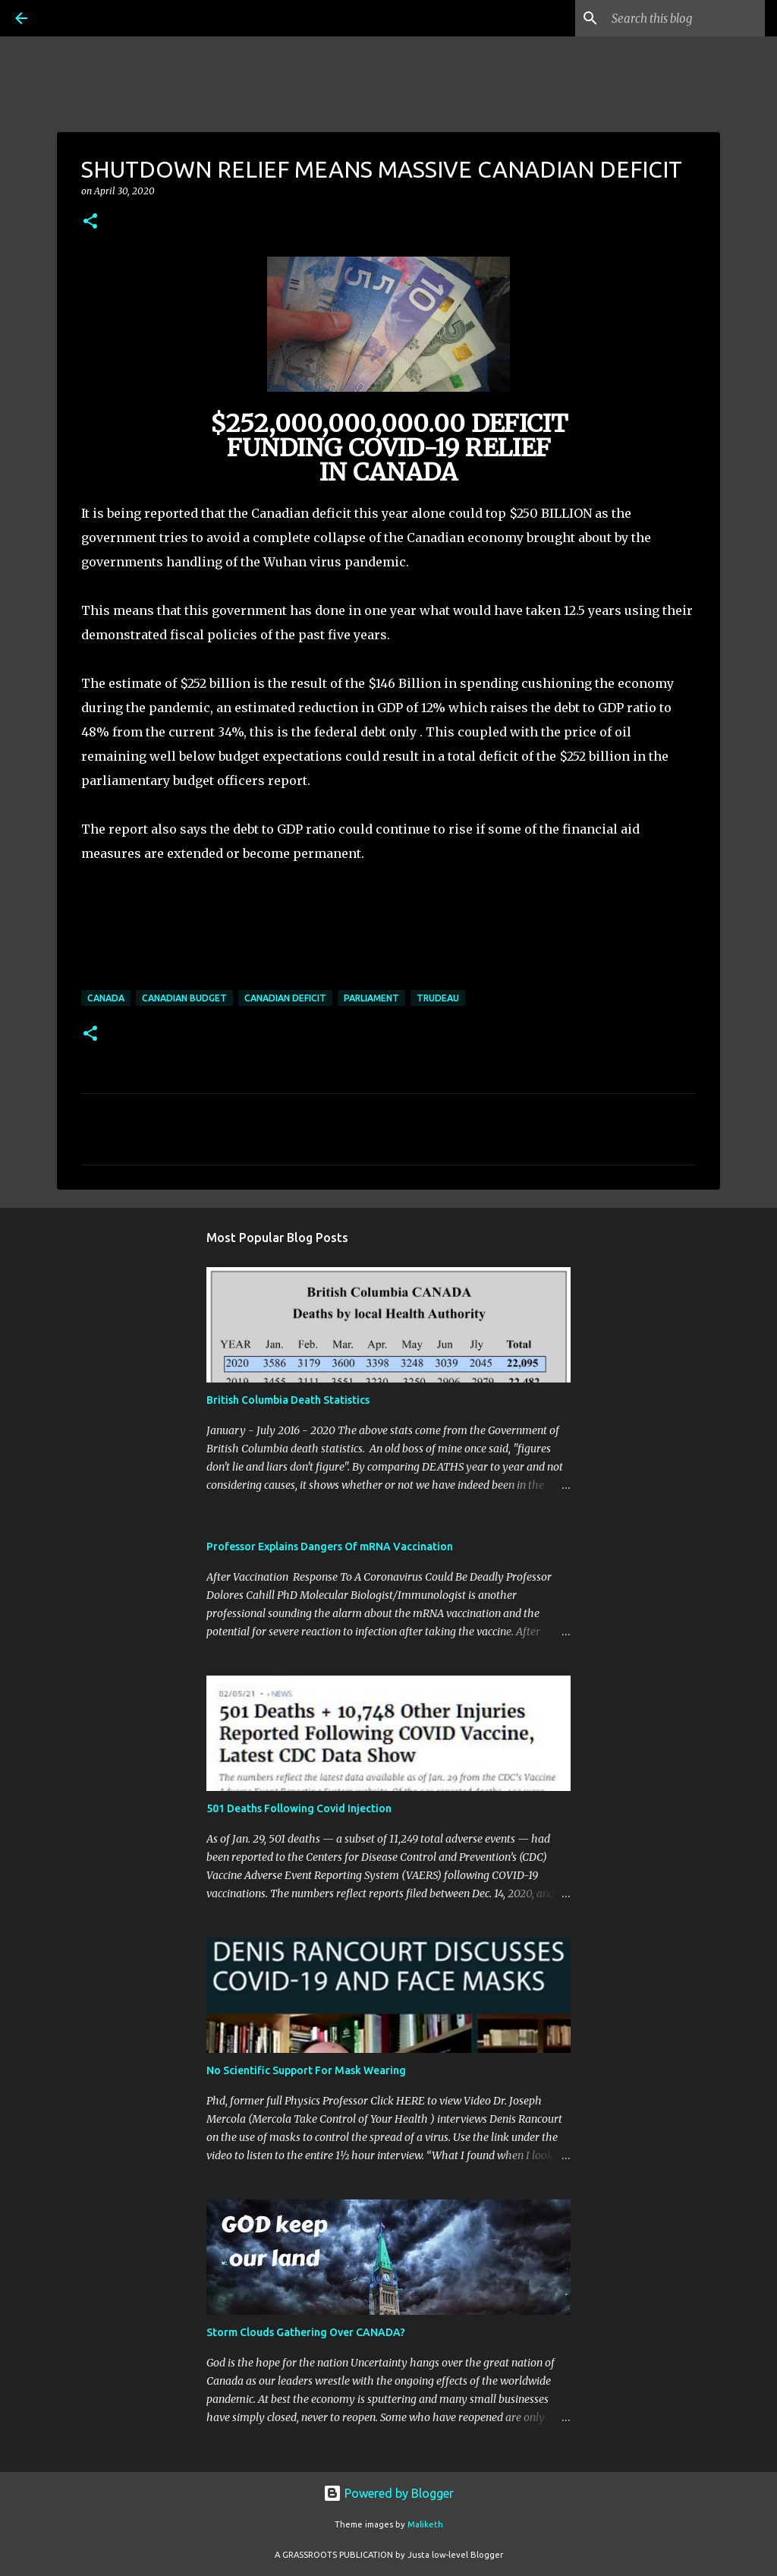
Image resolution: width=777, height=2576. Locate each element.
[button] (90, 222)
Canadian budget (184, 998)
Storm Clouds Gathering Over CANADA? (305, 2332)
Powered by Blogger (388, 2493)
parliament (371, 998)
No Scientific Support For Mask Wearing (306, 2070)
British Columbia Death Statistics (288, 1400)
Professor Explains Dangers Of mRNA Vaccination (329, 1546)
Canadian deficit (285, 998)
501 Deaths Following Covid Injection (299, 1808)
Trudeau (438, 998)
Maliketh (425, 2524)
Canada (105, 998)
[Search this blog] (685, 18)
